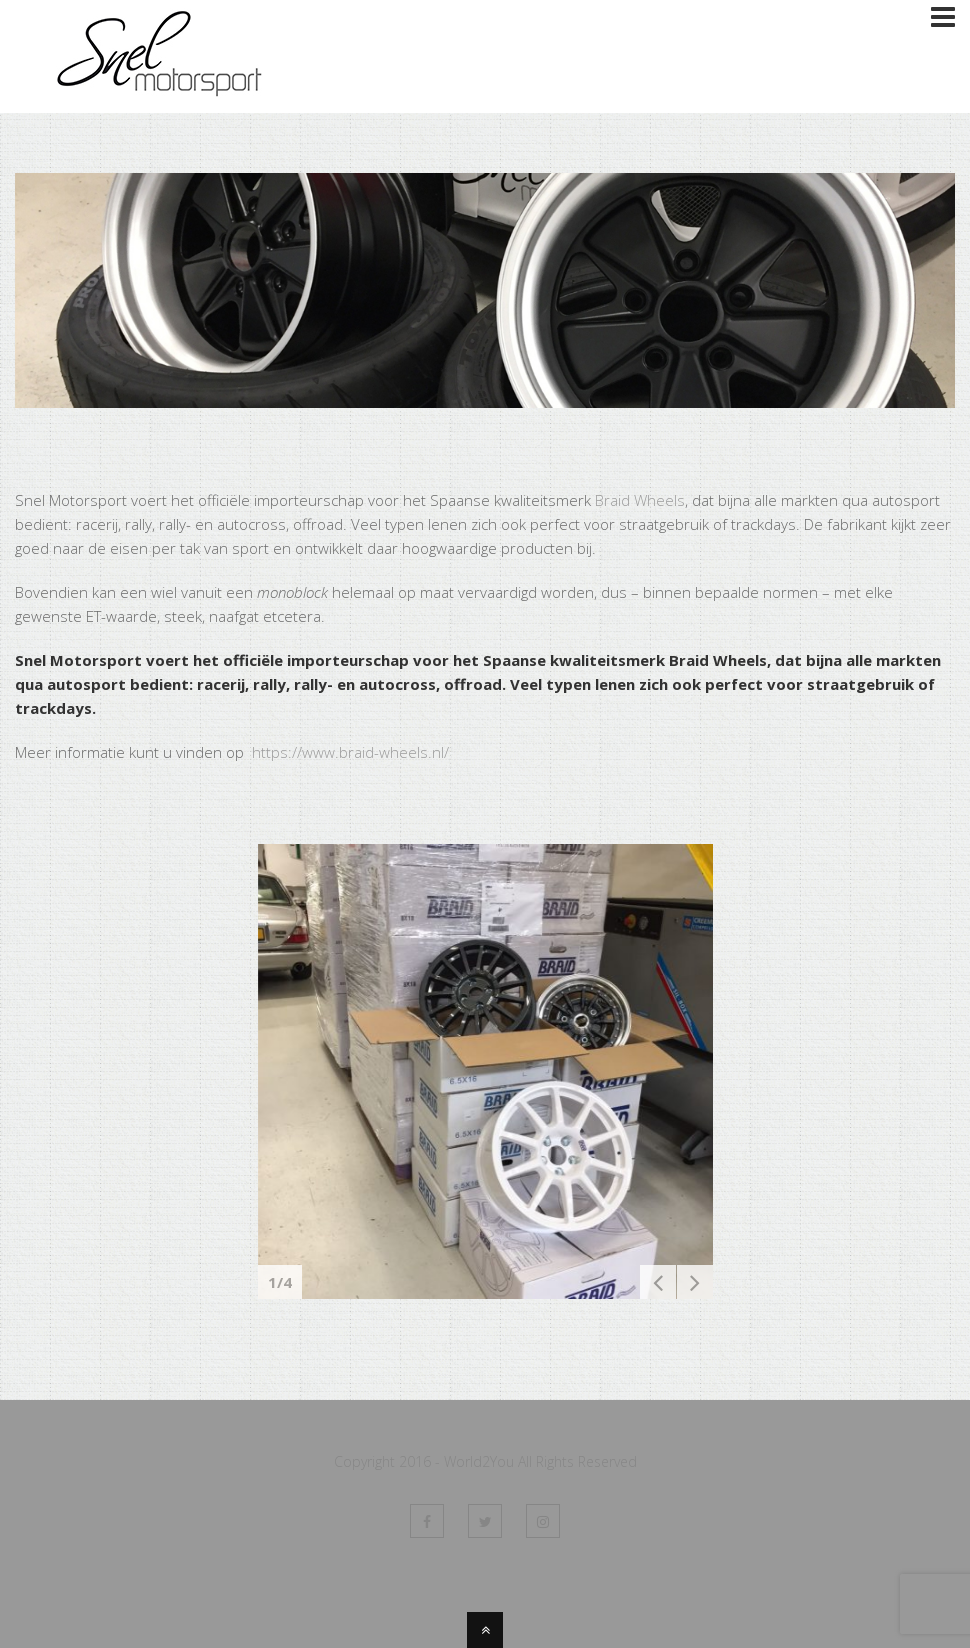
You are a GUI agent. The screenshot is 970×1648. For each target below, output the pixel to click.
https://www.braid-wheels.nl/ (348, 752)
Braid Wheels (640, 500)
